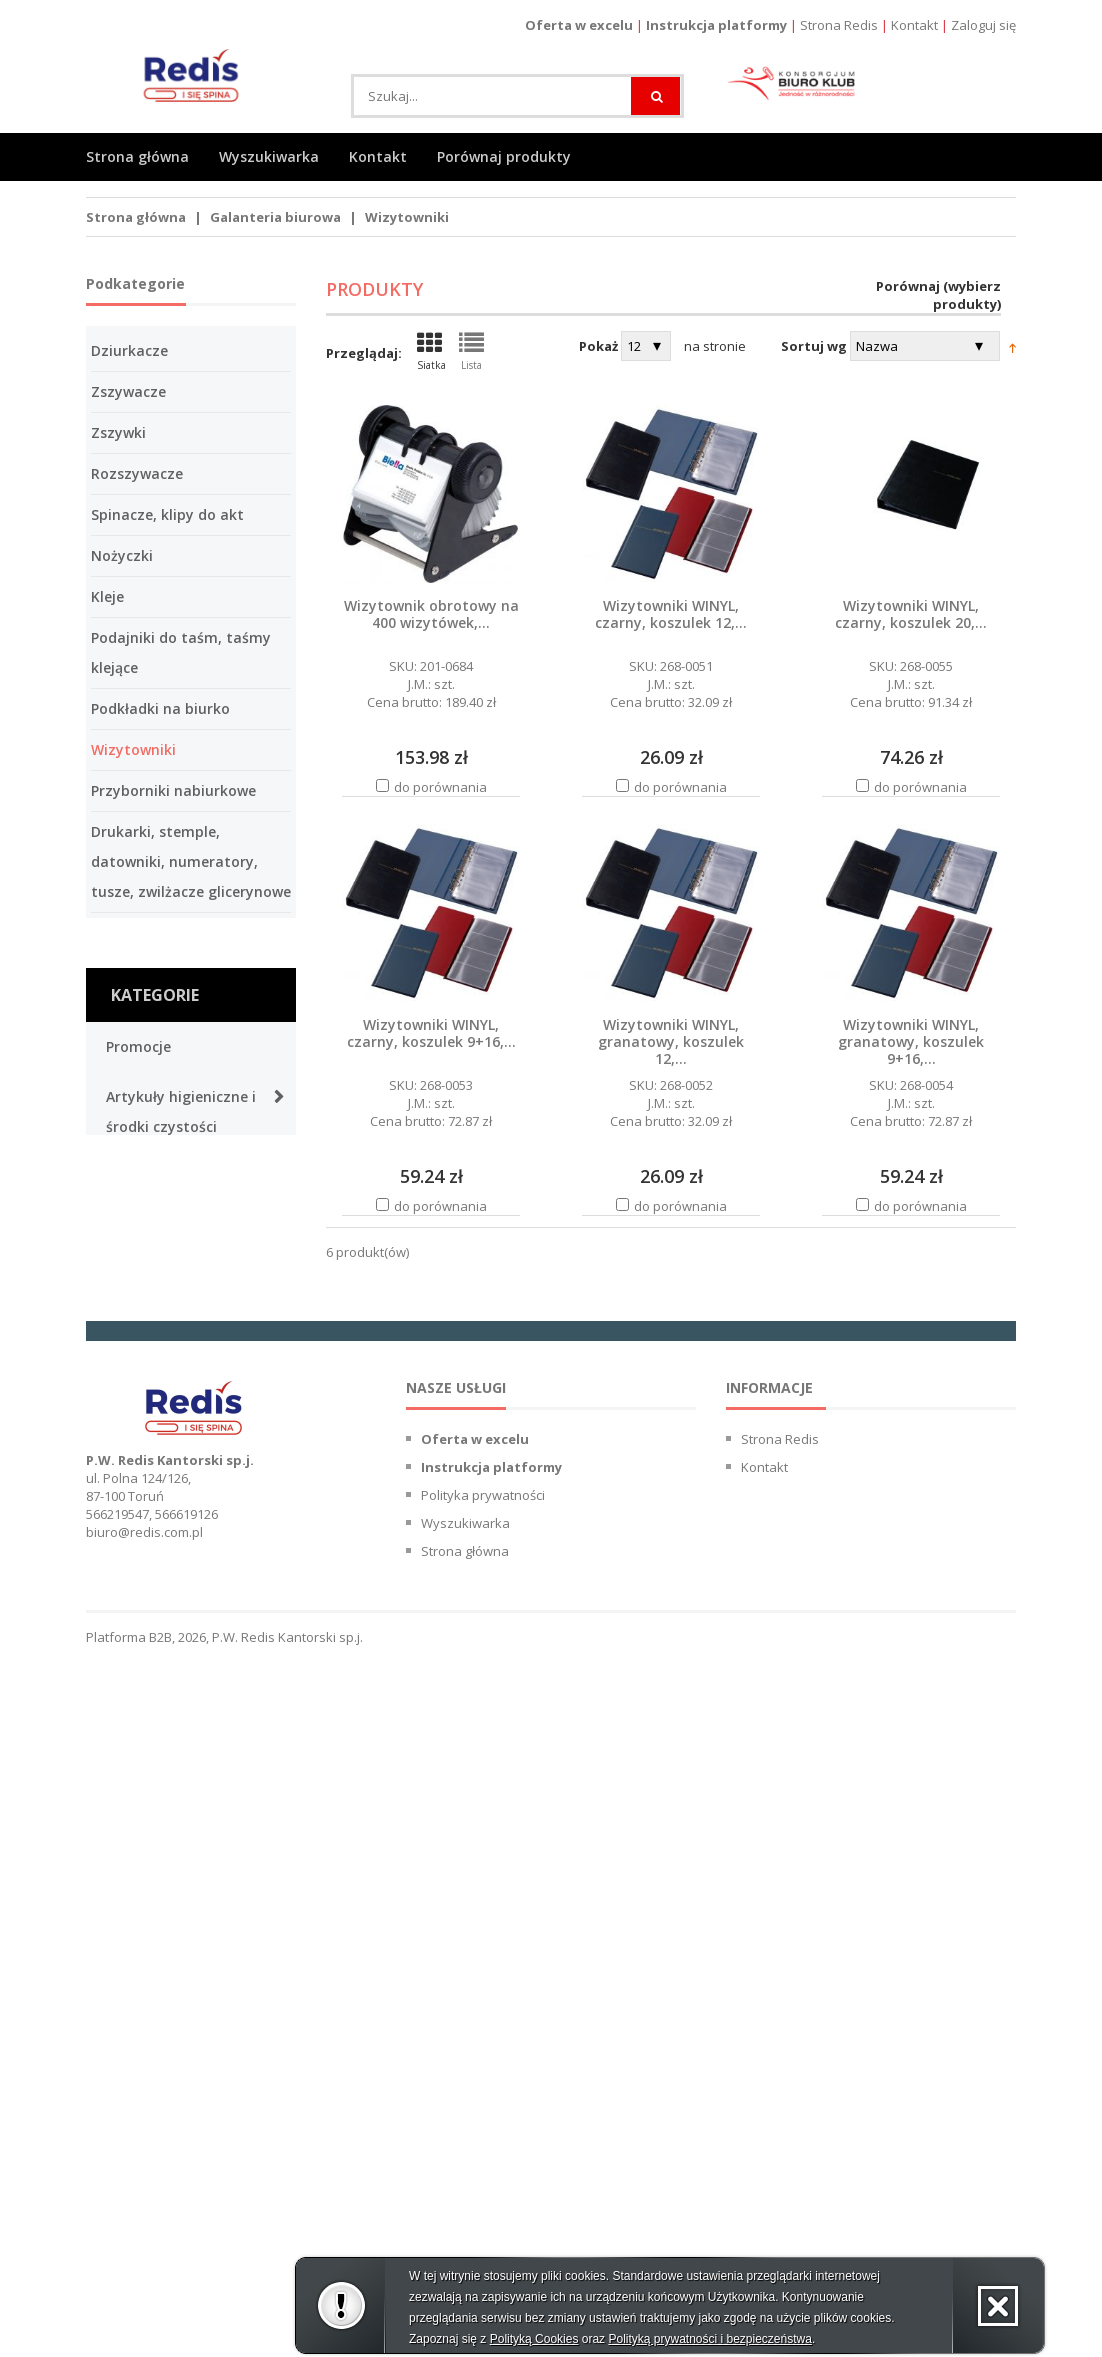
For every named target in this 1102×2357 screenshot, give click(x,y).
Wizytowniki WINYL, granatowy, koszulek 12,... (671, 1041)
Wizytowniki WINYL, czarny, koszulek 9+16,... (431, 1033)
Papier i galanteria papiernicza (171, 1491)
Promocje (138, 1046)
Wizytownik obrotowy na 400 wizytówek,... (431, 614)
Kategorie (155, 995)
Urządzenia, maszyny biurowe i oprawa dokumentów (181, 1826)
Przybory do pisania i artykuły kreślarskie (179, 1571)
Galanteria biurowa (275, 217)
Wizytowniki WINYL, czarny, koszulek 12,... (671, 614)
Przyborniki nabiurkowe (173, 790)
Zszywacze (128, 391)
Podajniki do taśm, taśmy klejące (181, 652)
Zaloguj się (983, 25)
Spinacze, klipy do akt (167, 514)
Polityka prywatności (483, 2196)
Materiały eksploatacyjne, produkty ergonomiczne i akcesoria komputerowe (190, 1366)
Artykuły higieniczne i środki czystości (181, 1111)
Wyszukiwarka (269, 157)
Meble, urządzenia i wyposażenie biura (174, 1921)
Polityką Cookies (534, 2339)
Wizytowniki (407, 217)
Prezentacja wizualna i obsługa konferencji (185, 1241)
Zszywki (118, 432)
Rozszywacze (137, 473)
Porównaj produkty (504, 157)
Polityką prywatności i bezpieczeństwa (709, 2339)
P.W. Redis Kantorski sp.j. (287, 2338)
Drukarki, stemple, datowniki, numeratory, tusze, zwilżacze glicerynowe (191, 861)
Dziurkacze (129, 350)
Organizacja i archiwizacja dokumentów (152, 1716)
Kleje (107, 596)
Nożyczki (122, 555)
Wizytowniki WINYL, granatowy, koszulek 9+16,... (911, 1041)
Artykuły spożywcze (174, 1176)
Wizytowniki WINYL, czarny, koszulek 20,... (911, 614)
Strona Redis (839, 25)
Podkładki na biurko (160, 708)
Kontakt (914, 25)
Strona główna (137, 157)
